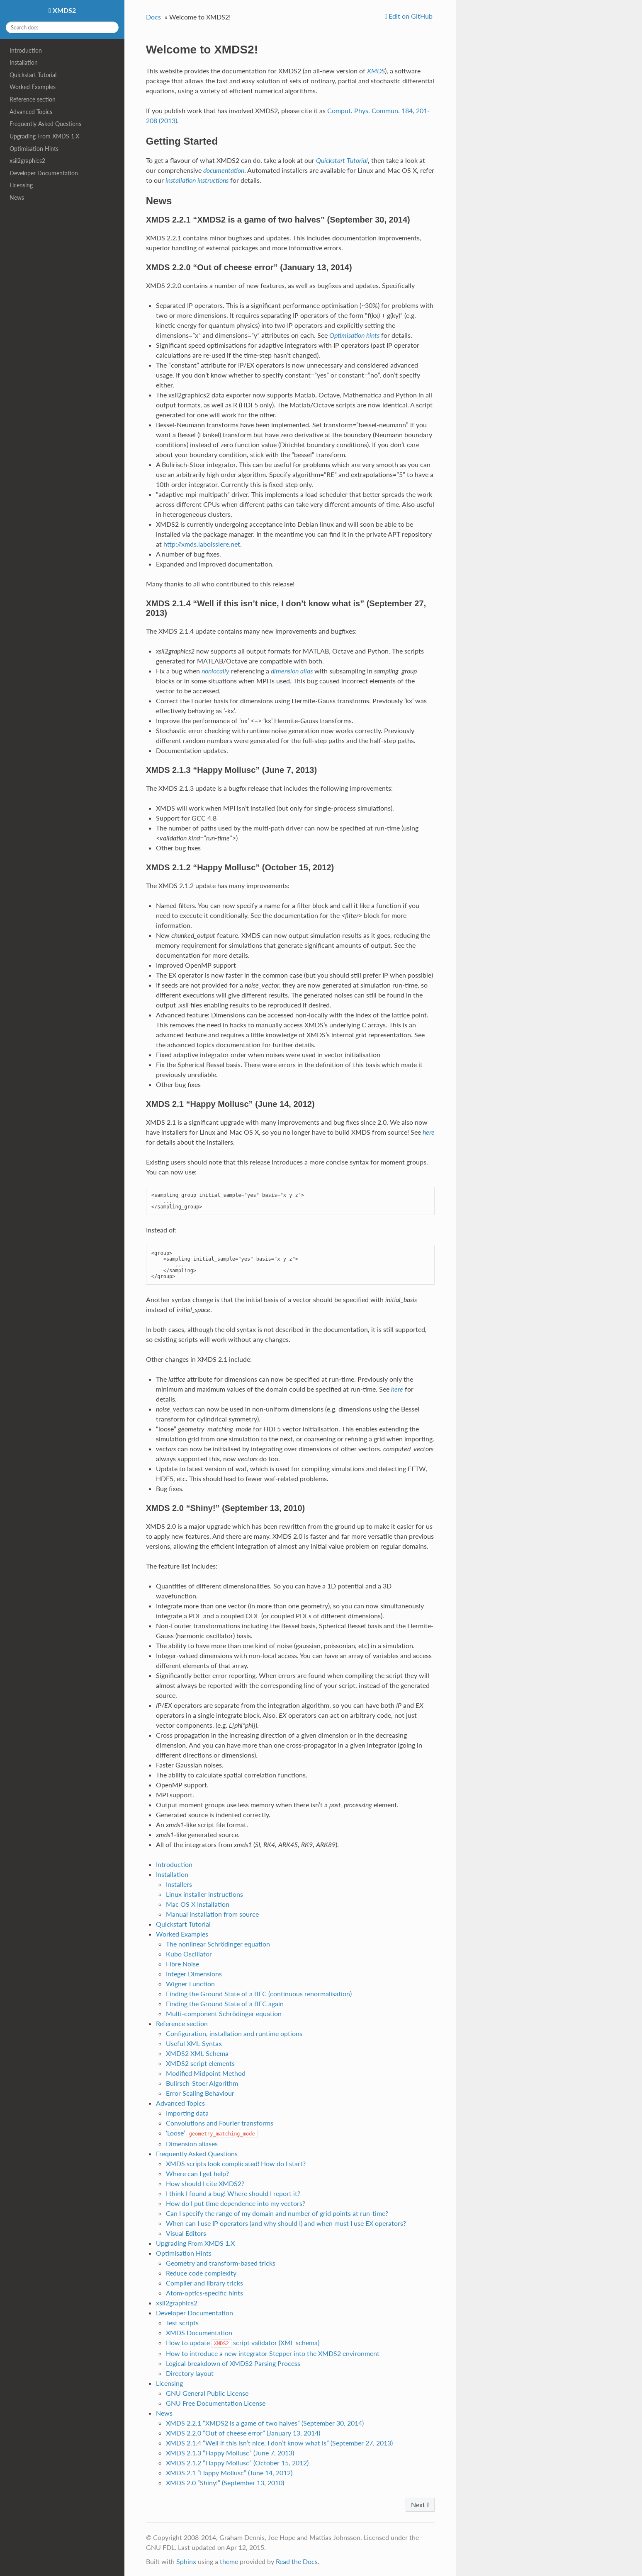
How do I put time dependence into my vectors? (235, 2203)
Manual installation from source (212, 1914)
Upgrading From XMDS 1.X (44, 136)
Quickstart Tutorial (33, 74)
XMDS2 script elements (200, 2063)
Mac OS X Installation (197, 1904)
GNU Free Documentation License (215, 2403)
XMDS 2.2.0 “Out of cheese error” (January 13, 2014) (243, 2433)
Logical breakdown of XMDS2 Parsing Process (233, 2363)
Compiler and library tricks (204, 2283)
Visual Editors (186, 2233)
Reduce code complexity (201, 2273)
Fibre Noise (182, 1964)
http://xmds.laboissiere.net (201, 544)
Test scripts (182, 2323)
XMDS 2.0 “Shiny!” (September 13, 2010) (225, 2482)
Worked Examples (33, 86)
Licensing (21, 185)
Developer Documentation (44, 173)
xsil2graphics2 (27, 160)
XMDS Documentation (199, 2332)
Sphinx (186, 2561)
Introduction (26, 50)
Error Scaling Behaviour (200, 2093)
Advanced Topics (31, 111)
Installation (24, 62)
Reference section (33, 99)
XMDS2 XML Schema (197, 2053)
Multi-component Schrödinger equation (224, 2013)
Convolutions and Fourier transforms (219, 2123)
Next (420, 2504)
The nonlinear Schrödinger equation (218, 1944)
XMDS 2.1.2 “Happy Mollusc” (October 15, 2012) (237, 2463)
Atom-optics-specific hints (204, 2293)
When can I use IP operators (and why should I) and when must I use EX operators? (286, 2223)
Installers (179, 1884)
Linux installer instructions (204, 1894)
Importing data (187, 2113)
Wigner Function (190, 1984)
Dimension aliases (192, 2143)
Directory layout (190, 2373)
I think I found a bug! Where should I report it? (233, 2193)
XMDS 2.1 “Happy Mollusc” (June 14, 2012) (229, 2473)
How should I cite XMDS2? (205, 2183)
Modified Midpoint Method (206, 2073)
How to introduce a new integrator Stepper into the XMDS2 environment (272, 2353)
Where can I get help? (197, 2173)
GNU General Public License (207, 2393)
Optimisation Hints (34, 148)
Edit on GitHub (410, 16)
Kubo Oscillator (189, 1954)
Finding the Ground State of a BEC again (225, 2003)
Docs (153, 17)
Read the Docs (297, 2561)
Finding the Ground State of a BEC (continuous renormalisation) (259, 1993)
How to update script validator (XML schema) (242, 2342)
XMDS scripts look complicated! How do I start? (236, 2163)
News (17, 197)
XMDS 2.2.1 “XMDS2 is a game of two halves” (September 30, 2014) (265, 2423)
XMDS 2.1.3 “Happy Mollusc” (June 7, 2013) (230, 2453)
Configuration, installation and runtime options (234, 2033)
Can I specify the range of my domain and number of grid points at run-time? (277, 2213)
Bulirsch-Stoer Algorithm (202, 2083)
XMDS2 (63, 10)
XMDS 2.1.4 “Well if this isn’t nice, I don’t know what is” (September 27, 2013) (279, 2443)
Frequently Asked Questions (45, 123)
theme (229, 2561)
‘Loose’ (212, 2133)
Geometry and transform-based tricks (220, 2263)
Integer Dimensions (194, 1974)
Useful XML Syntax (194, 2043)
